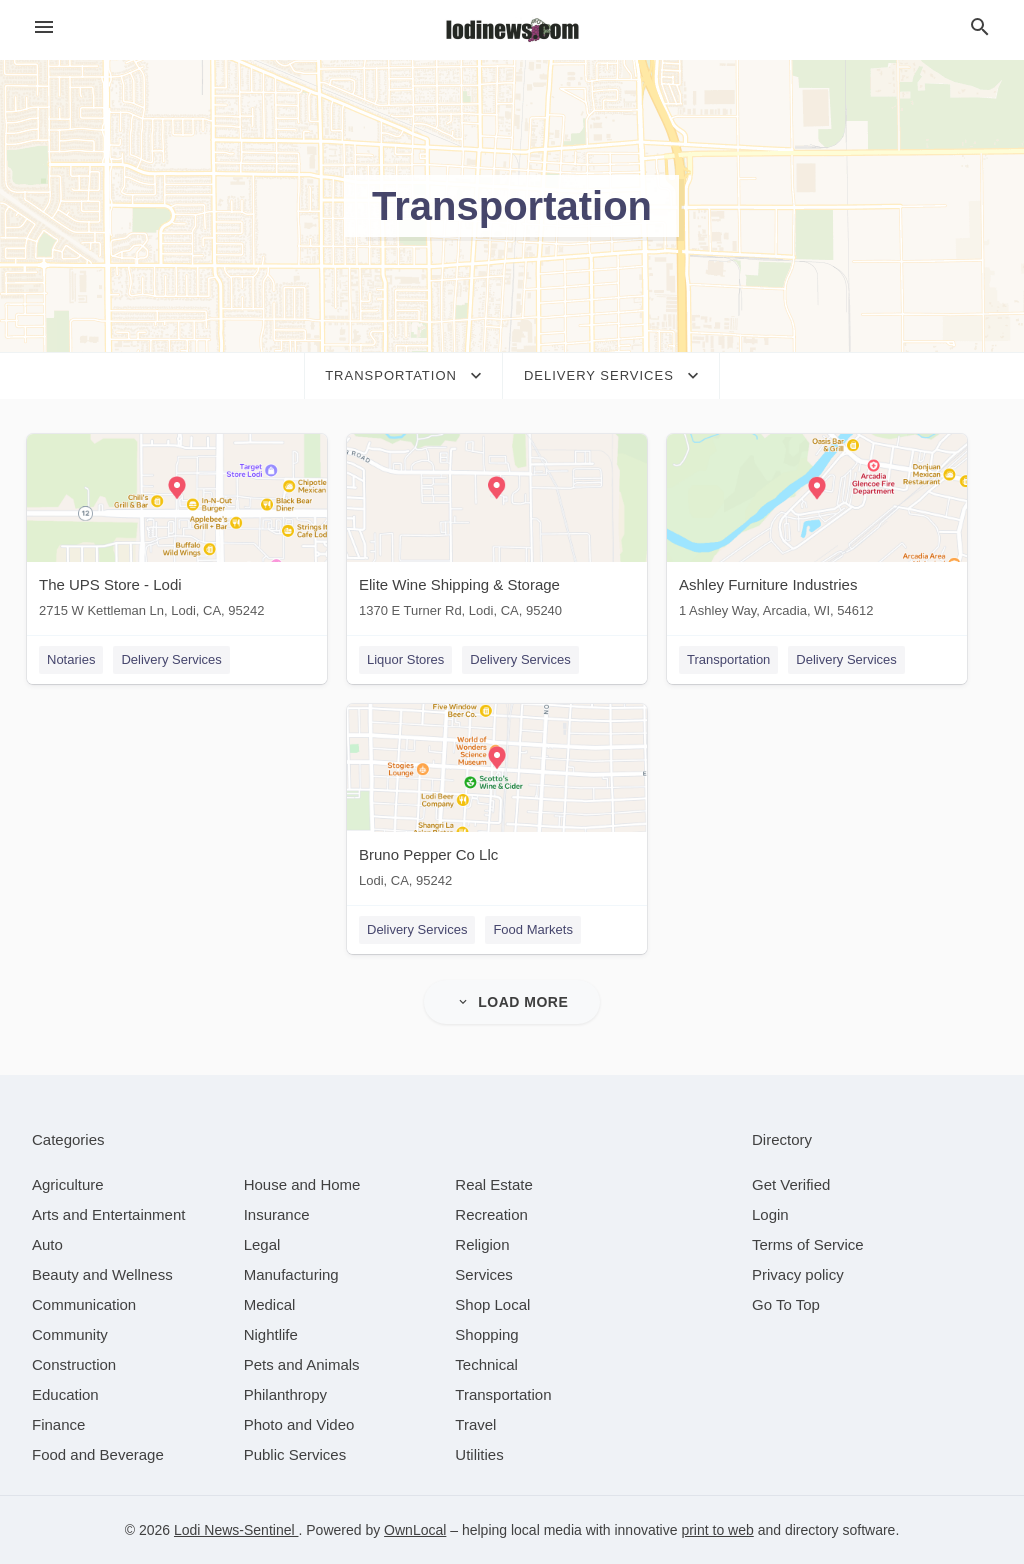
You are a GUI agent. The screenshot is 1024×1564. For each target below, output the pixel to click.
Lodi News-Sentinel (236, 1530)
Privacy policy (798, 1274)
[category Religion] (482, 1244)
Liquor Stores (405, 659)
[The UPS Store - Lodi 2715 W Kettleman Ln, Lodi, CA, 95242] (177, 530)
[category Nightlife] (271, 1334)
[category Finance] (58, 1424)
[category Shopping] (486, 1334)
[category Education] (65, 1394)
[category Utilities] (479, 1454)
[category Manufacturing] (291, 1274)
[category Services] (484, 1274)
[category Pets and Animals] (302, 1364)
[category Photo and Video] (299, 1424)
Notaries (71, 659)
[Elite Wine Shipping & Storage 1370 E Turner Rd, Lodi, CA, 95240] (497, 530)
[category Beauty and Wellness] (102, 1274)
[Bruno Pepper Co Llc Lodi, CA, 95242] (497, 800)
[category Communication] (84, 1304)
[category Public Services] (295, 1454)
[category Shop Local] (492, 1304)
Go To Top (786, 1304)
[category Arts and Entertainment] (108, 1214)
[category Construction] (74, 1364)
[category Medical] (270, 1304)
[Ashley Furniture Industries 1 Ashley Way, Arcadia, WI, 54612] (817, 530)
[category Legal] (262, 1244)
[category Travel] (475, 1424)
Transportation (728, 659)
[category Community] (70, 1334)
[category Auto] (47, 1244)
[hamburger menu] (44, 27)
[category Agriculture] (68, 1184)
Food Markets (532, 929)
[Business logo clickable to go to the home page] (512, 30)
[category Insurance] (277, 1214)
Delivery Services (171, 659)
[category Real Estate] (494, 1184)
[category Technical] (486, 1364)
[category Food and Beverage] (98, 1454)
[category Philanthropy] (285, 1394)
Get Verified (791, 1184)
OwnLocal (415, 1530)
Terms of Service (808, 1244)
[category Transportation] (503, 1394)
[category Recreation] (491, 1214)
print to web (717, 1530)
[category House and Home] (302, 1184)
